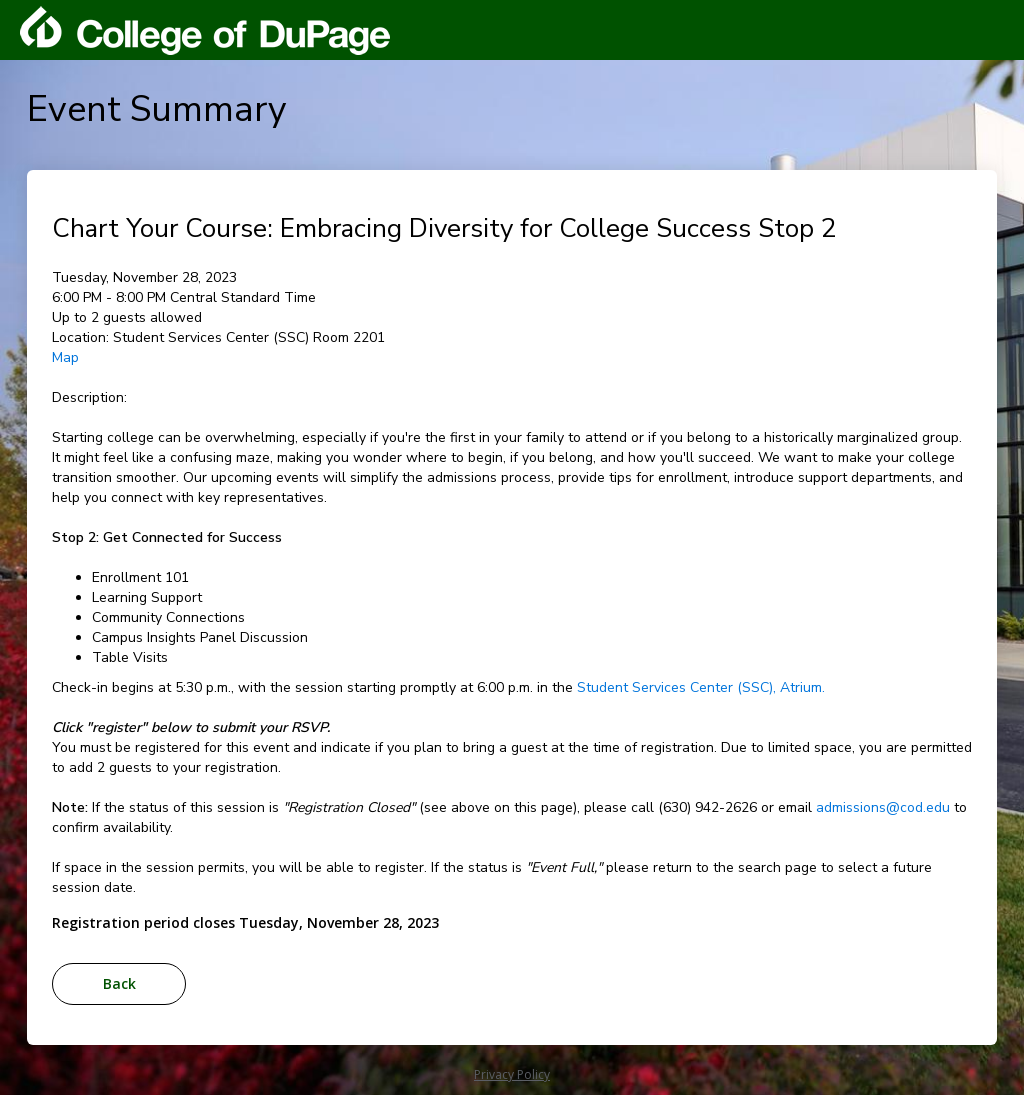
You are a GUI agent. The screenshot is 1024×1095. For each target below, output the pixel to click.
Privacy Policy (512, 1074)
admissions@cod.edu (883, 807)
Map (65, 357)
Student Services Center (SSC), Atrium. (701, 687)
